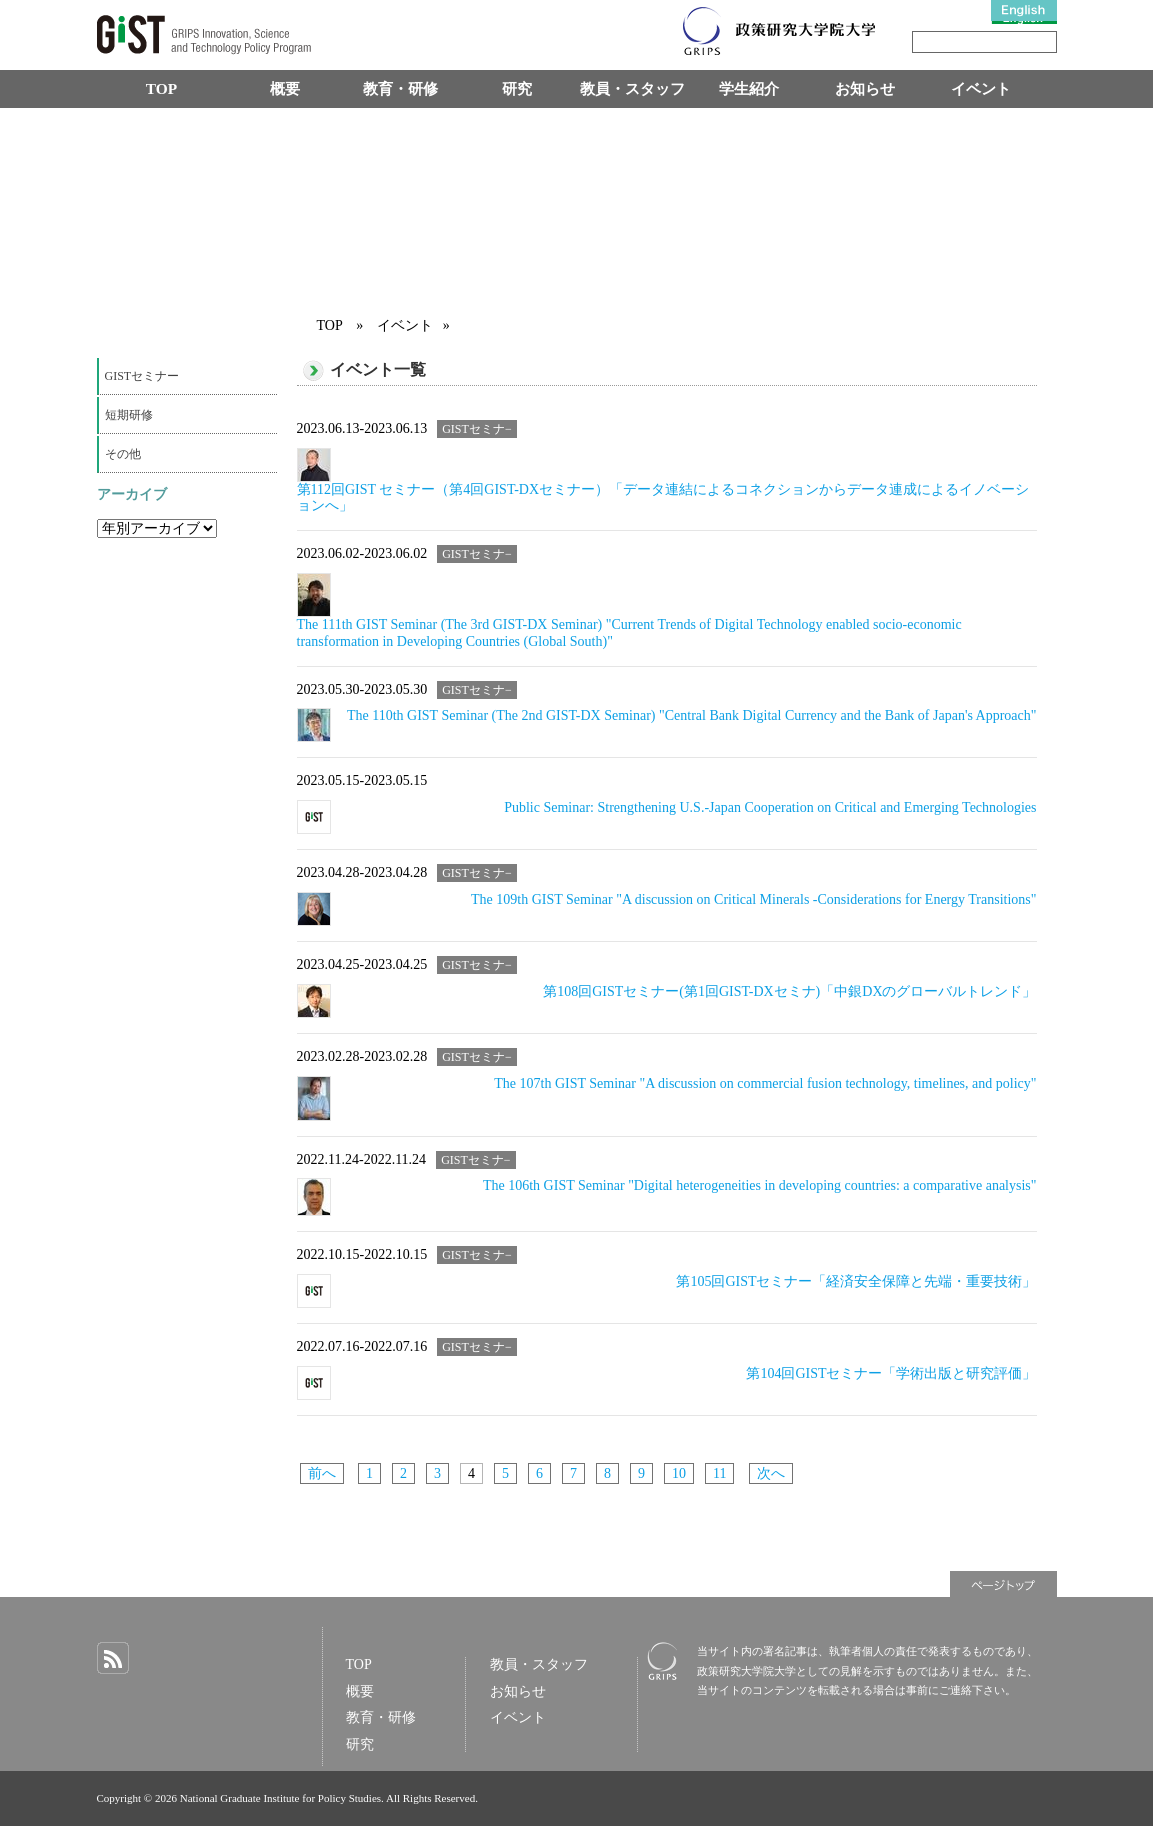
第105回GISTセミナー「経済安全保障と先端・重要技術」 (856, 1281)
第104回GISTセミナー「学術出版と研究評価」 (891, 1373)
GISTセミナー (142, 376)
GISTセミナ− (477, 429)
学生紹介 (749, 88)
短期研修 (129, 415)
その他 (123, 454)
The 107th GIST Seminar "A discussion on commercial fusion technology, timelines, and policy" (765, 1083)
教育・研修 (400, 88)
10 (679, 1473)
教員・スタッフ (632, 88)
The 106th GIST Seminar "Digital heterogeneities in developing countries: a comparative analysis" (760, 1185)
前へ (322, 1473)
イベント (981, 88)
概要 (285, 88)
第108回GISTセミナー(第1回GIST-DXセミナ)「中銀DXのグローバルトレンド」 (789, 991)
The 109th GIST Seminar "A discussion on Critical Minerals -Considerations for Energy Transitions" (753, 899)
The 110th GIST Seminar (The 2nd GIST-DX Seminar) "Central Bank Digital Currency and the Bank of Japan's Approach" (692, 715)
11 (719, 1473)
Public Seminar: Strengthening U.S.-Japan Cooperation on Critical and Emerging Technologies (770, 807)
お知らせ (865, 88)
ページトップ (1003, 1584)
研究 (517, 88)
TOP (161, 88)
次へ (771, 1473)
